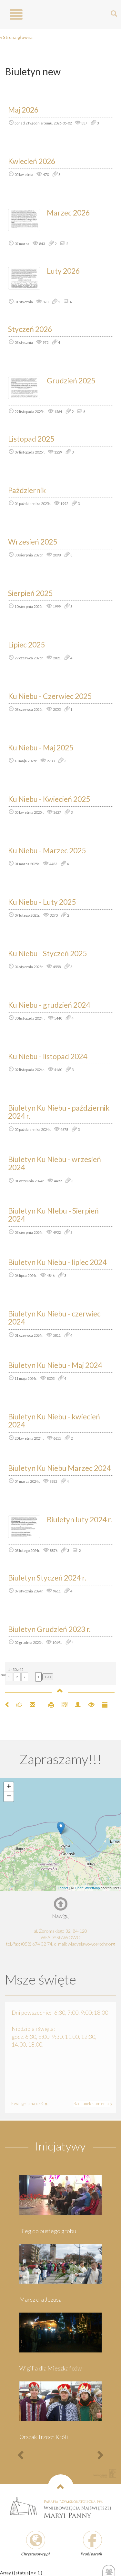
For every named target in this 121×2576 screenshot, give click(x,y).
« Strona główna (16, 37)
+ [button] (9, 1787)
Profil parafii (91, 2554)
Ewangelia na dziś (28, 2103)
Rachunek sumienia (92, 2103)
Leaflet (63, 1888)
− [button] (9, 1796)
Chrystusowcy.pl (35, 2554)
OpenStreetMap (87, 1888)
